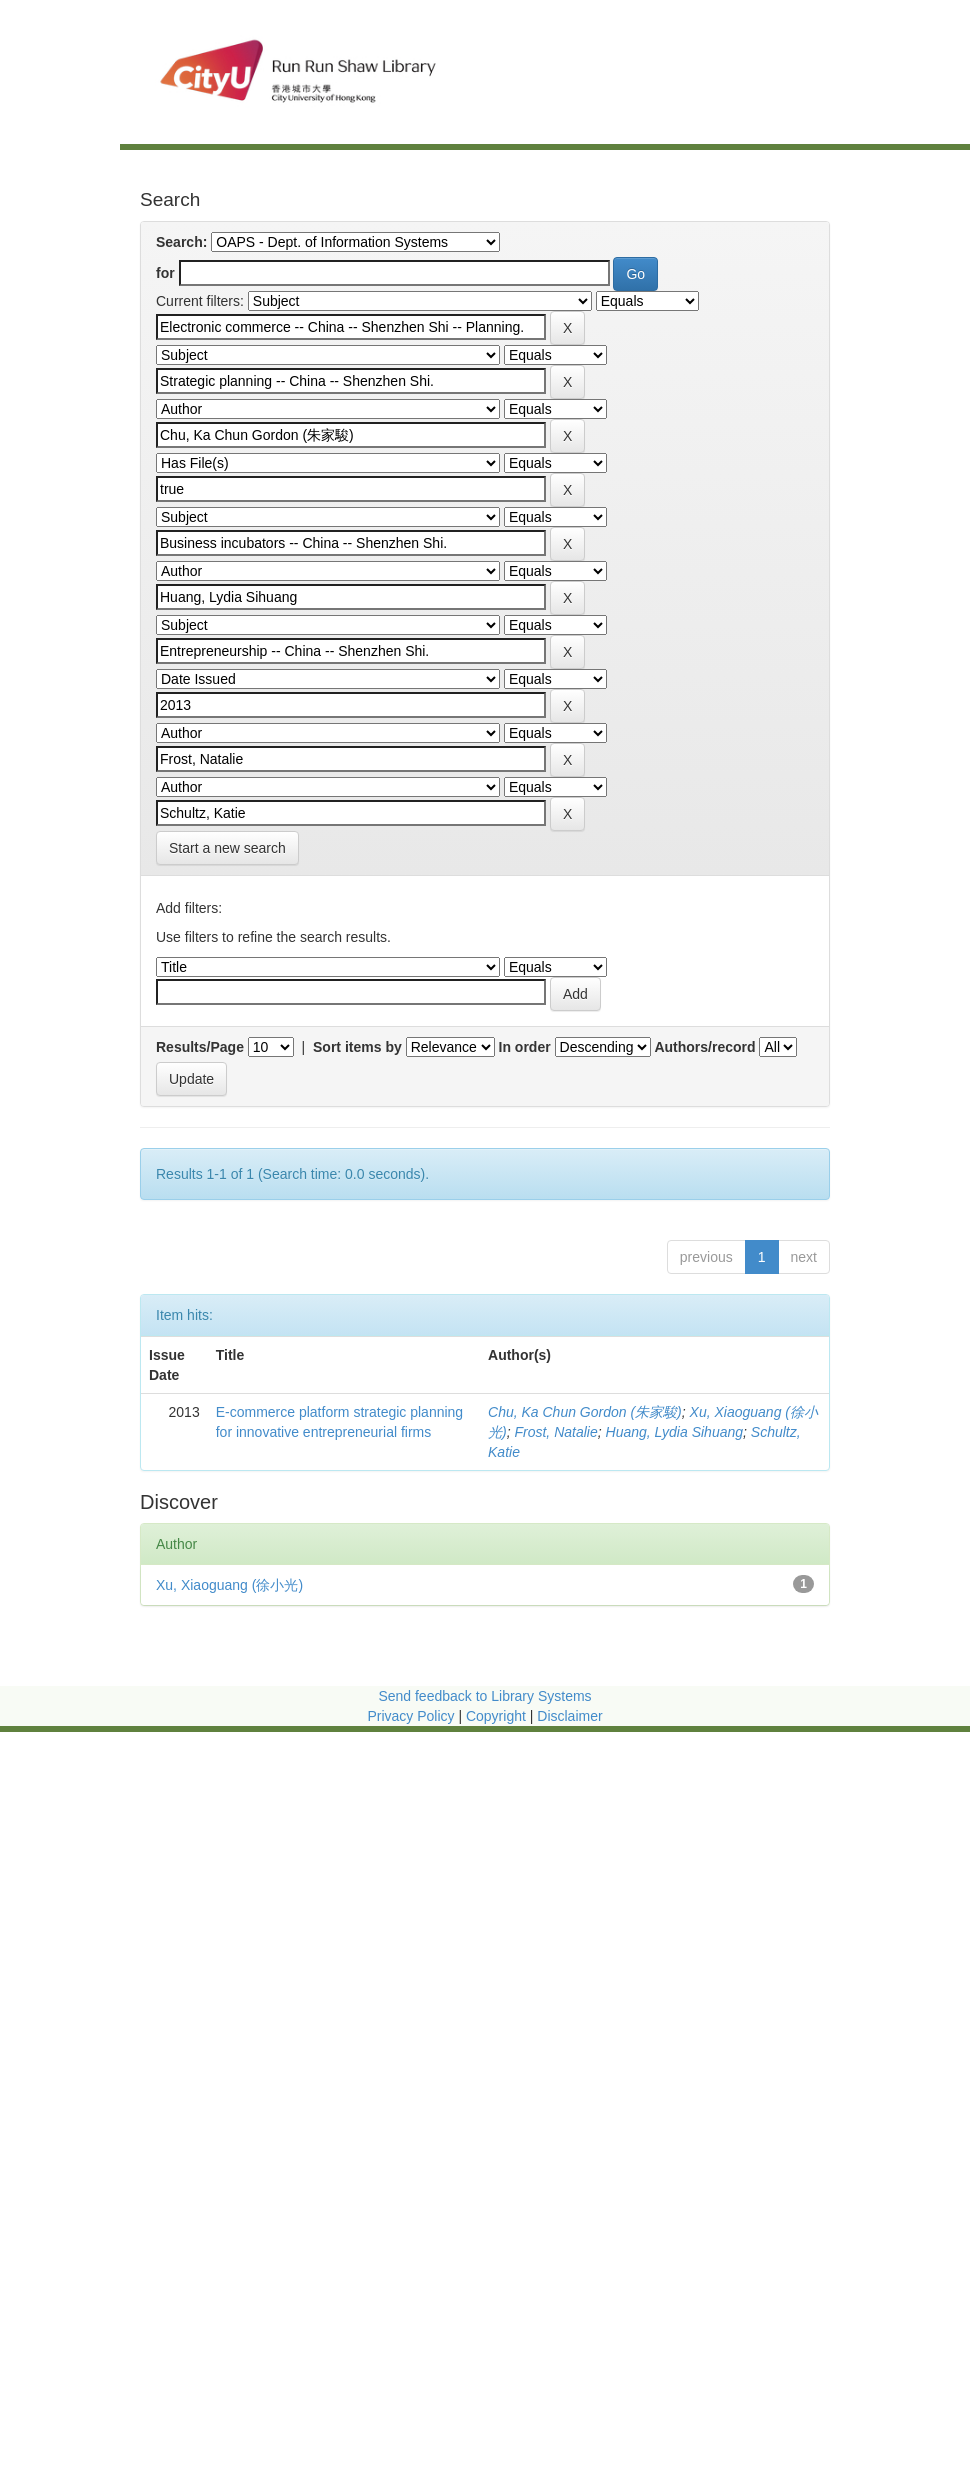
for (165, 273)
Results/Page (200, 1047)
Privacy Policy (410, 1716)
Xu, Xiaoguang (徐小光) (229, 1585)
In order (525, 1047)
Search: (181, 242)
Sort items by (357, 1047)
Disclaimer (569, 1716)
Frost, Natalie (555, 1432)
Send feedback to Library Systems (484, 1696)
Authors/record (704, 1047)
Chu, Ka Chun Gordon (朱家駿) (585, 1412)
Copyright (498, 1716)
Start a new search (227, 848)
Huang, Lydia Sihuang (675, 1432)
